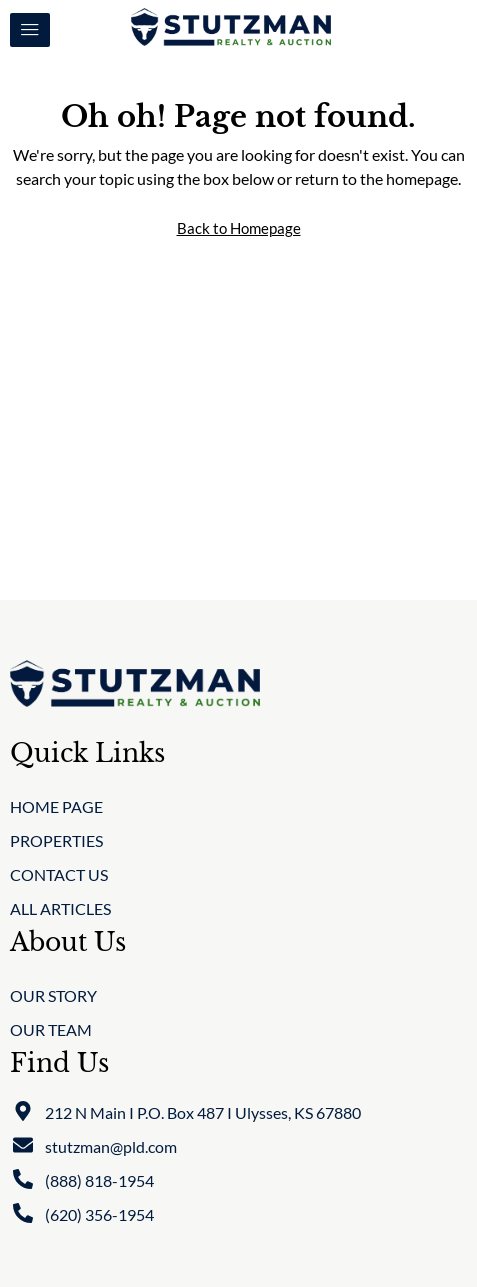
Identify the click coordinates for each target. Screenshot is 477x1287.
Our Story (53, 995)
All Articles (60, 908)
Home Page (56, 806)
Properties (56, 840)
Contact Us (59, 874)
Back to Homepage (239, 228)
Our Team (51, 1029)
